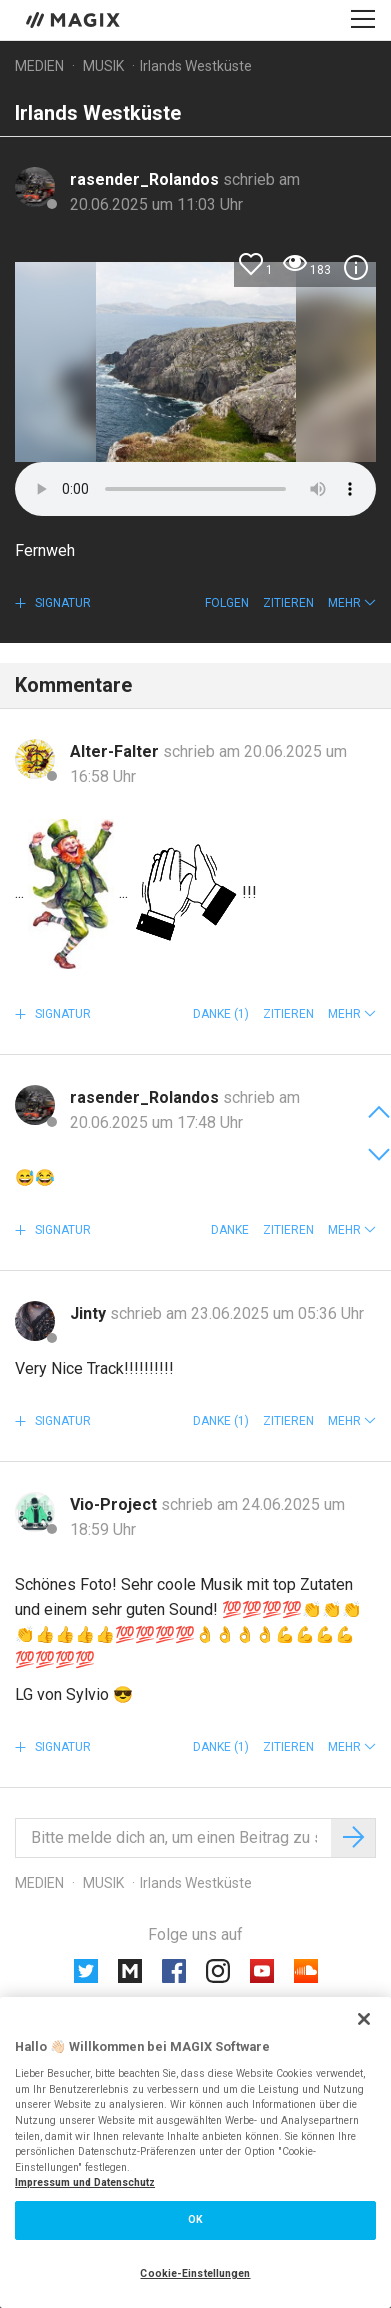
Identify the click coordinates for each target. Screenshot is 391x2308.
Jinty (90, 1313)
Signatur (61, 603)
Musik (103, 66)
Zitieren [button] (288, 603)
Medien (39, 66)
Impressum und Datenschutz (85, 2182)
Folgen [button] (227, 603)
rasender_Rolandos (146, 179)
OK (195, 2219)
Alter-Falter (116, 751)
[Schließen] (364, 2019)
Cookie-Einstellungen (195, 2273)
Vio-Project (115, 1504)
